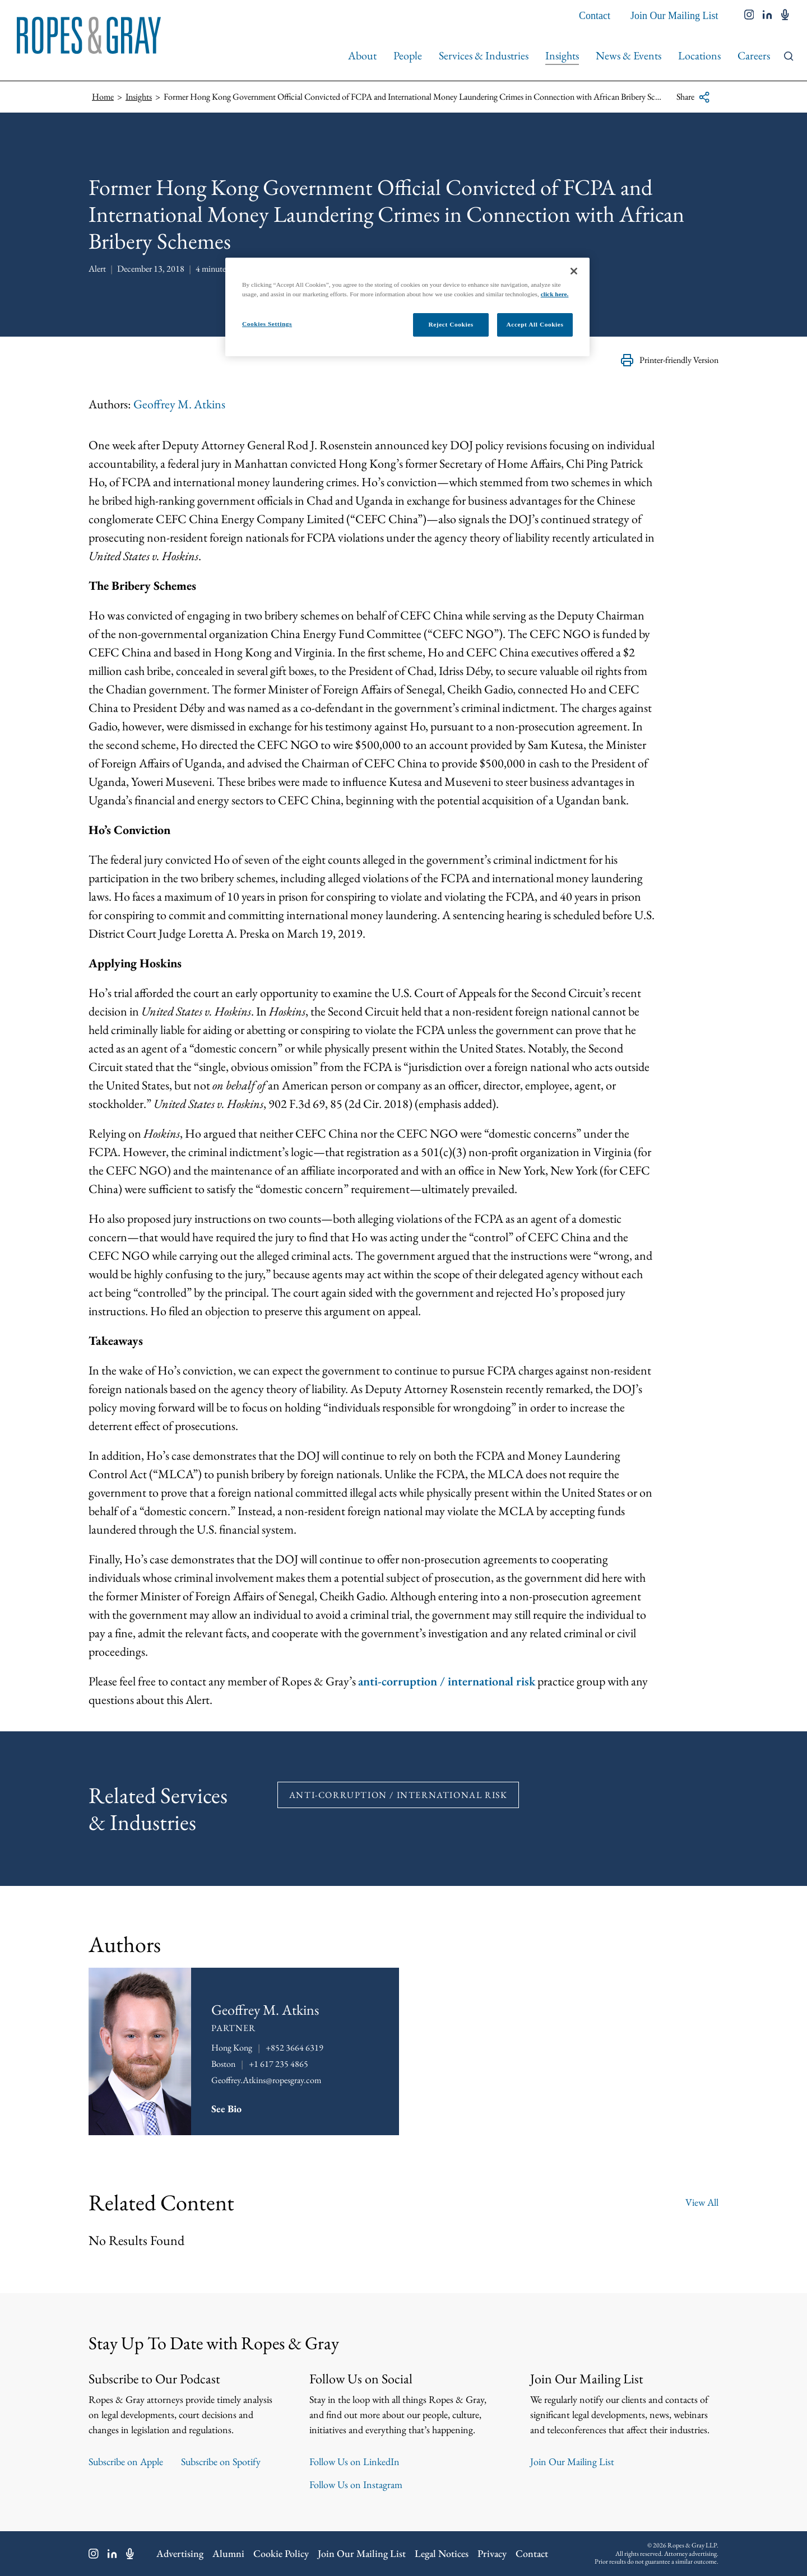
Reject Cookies (450, 324)
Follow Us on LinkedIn (354, 2462)
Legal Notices (442, 2553)
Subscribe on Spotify (221, 2462)
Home (103, 97)
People (407, 55)
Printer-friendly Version (669, 360)
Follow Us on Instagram (355, 2485)
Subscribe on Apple (126, 2462)
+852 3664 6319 (294, 2047)
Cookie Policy (281, 2553)
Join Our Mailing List (674, 15)
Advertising (179, 2553)
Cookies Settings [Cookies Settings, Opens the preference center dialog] (267, 323)
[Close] (574, 271)
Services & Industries (483, 55)
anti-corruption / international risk (446, 1681)
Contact (594, 15)
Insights (562, 55)
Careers (754, 55)
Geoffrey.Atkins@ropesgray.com (266, 2080)
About (362, 55)
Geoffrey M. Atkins (179, 404)
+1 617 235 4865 (278, 2064)
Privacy (492, 2553)
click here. (555, 294)
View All (701, 2202)
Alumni (228, 2553)
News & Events (628, 55)
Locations (699, 55)
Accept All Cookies (535, 324)
